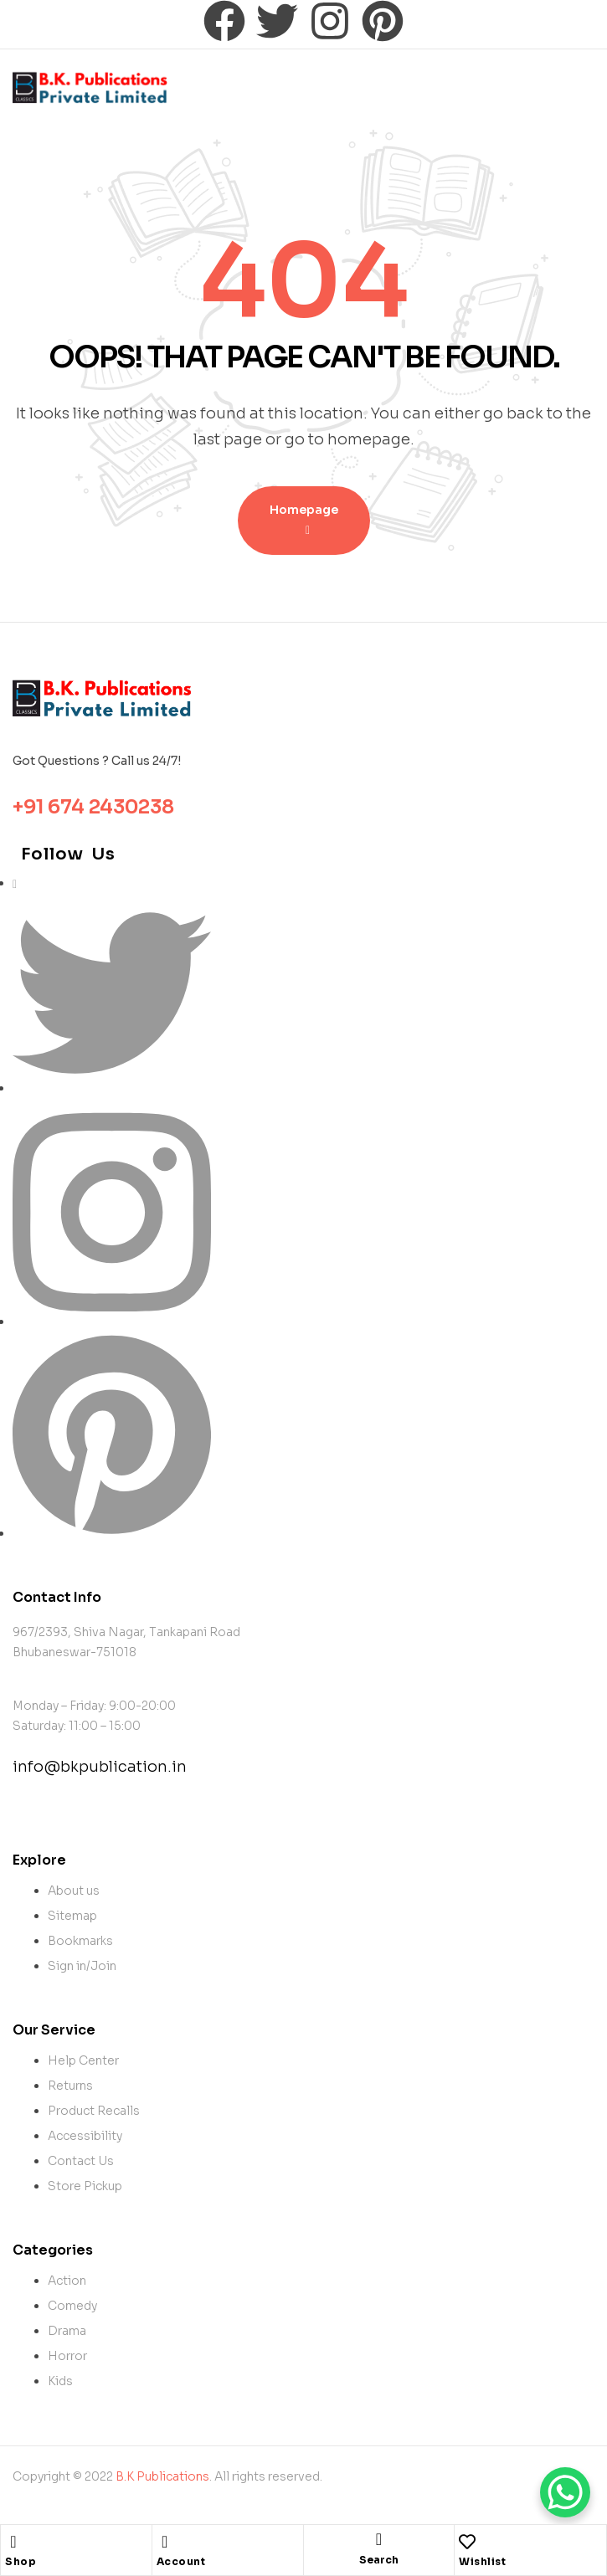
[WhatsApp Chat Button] (565, 2492)
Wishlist (482, 2561)
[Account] (165, 2541)
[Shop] (13, 2541)
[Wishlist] (467, 2541)
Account (181, 2561)
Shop (20, 2561)
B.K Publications (162, 2476)
